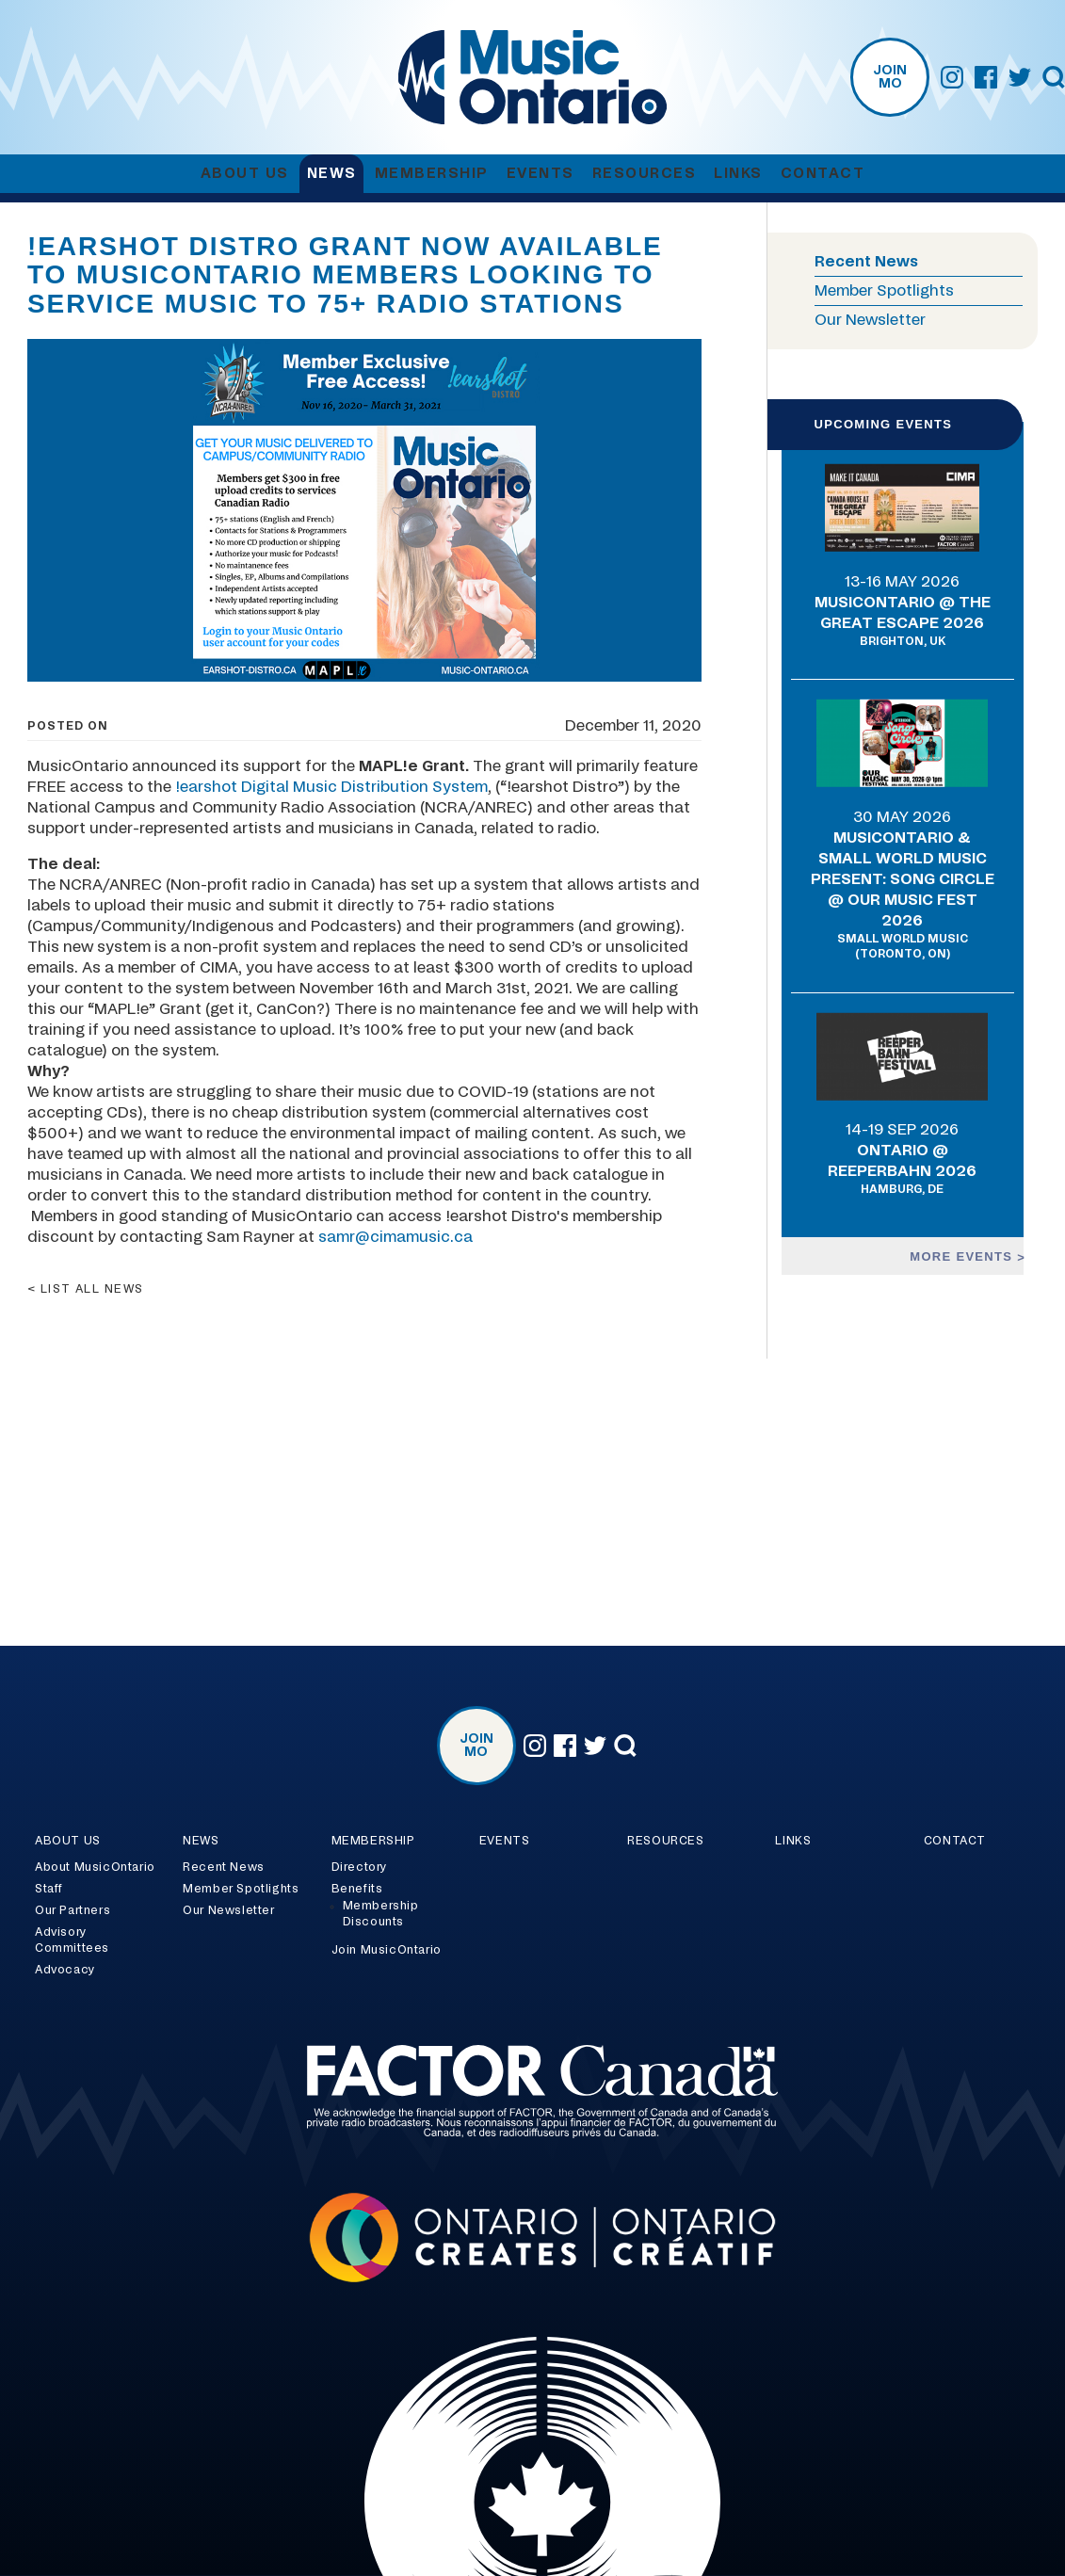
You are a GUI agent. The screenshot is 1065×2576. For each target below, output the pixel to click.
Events (540, 174)
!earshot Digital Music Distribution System (331, 787)
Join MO (890, 77)
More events (963, 1256)
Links (738, 174)
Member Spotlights (884, 290)
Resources (644, 174)
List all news (92, 1289)
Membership (432, 174)
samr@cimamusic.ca (395, 1237)
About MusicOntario (95, 1867)
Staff (49, 1888)
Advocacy (65, 1969)
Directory (359, 1867)
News (332, 174)
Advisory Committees (72, 1940)
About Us (245, 174)
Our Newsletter (870, 320)
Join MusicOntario (386, 1950)
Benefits (357, 1888)
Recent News (866, 261)
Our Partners (72, 1910)
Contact (823, 174)
